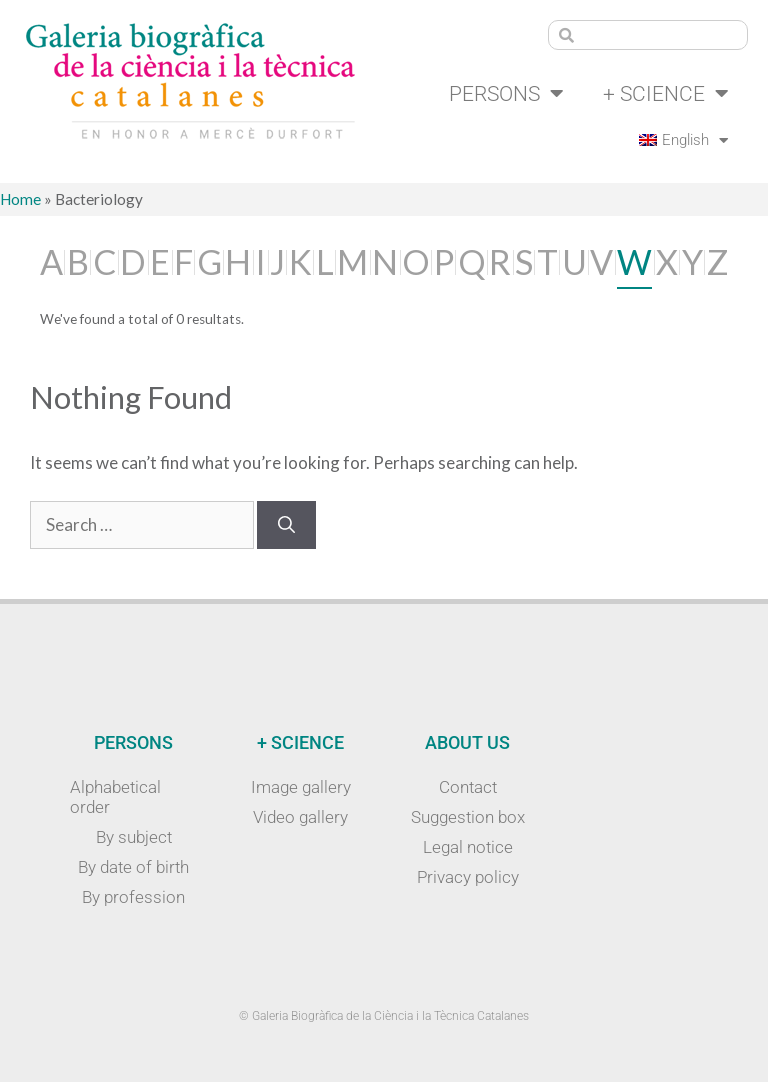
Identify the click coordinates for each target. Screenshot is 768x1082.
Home (20, 200)
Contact (468, 787)
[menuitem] (680, 141)
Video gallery (300, 817)
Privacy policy (468, 877)
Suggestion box (468, 817)
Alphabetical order (115, 797)
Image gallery (301, 787)
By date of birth (133, 867)
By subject (134, 837)
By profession (133, 897)
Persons (497, 94)
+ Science (663, 94)
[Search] (286, 526)
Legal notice (468, 847)
